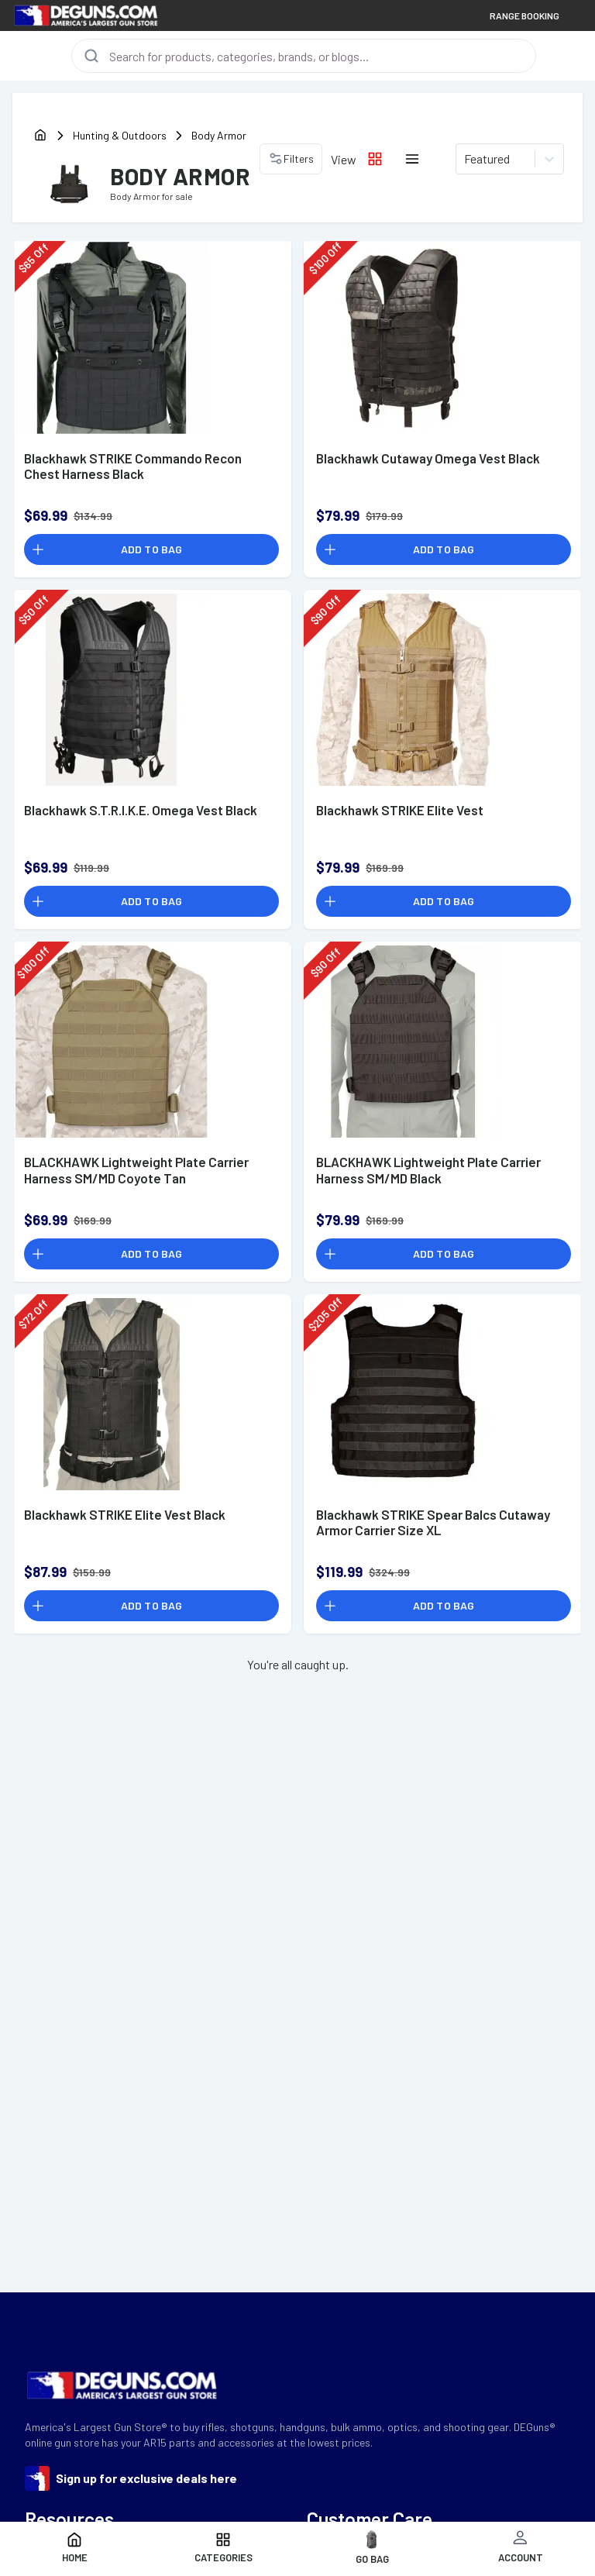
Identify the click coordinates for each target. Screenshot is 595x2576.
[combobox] (465, 159)
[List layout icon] (412, 158)
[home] (40, 136)
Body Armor (218, 135)
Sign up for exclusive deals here (146, 2478)
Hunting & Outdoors (120, 135)
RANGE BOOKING (524, 15)
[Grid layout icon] (375, 158)
